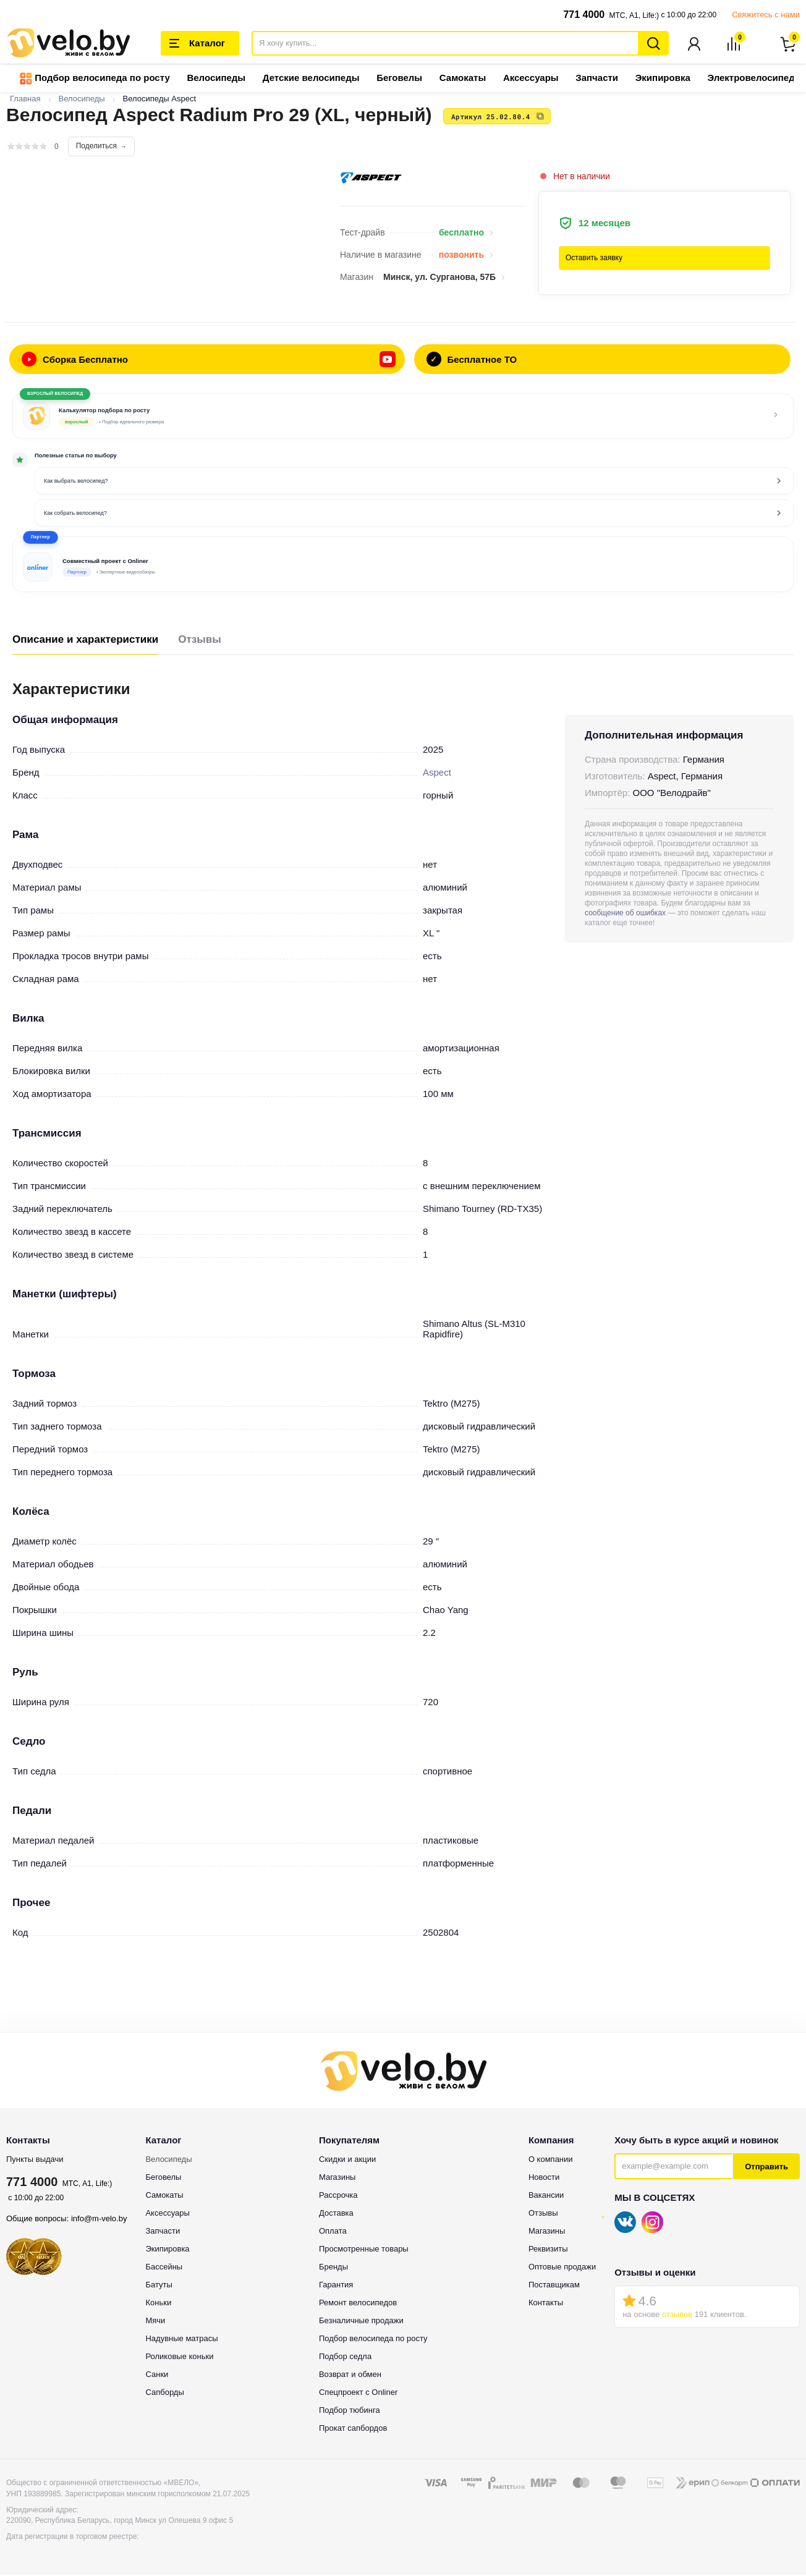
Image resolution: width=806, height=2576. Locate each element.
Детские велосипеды (311, 79)
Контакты (545, 2303)
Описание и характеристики (85, 640)
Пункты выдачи (35, 2160)
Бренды (333, 2268)
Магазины (337, 2178)
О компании (550, 2160)
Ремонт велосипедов (358, 2303)
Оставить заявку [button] (594, 259)
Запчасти (596, 79)
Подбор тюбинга (349, 2411)
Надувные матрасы (181, 2339)
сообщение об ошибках (625, 914)
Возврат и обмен (350, 2375)
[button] (403, 565)
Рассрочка (338, 2196)
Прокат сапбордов (353, 2429)
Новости (543, 2178)
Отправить (766, 2167)
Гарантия (336, 2285)
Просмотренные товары (364, 2250)
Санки (156, 2375)
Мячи (155, 2321)
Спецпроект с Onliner (358, 2393)
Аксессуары (531, 79)
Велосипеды (216, 79)
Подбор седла (345, 2357)
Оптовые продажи (562, 2268)
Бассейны (163, 2268)
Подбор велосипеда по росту (95, 80)
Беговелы (399, 79)
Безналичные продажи (361, 2321)
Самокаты (462, 79)
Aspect (437, 773)
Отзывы (199, 640)
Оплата (333, 2232)
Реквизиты (548, 2250)
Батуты (158, 2285)
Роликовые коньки (179, 2357)
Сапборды (164, 2393)
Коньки (158, 2303)
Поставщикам (554, 2285)
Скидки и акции (347, 2160)
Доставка (336, 2214)
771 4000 (583, 14)
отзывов (677, 2315)
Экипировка (662, 79)
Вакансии (546, 2196)
